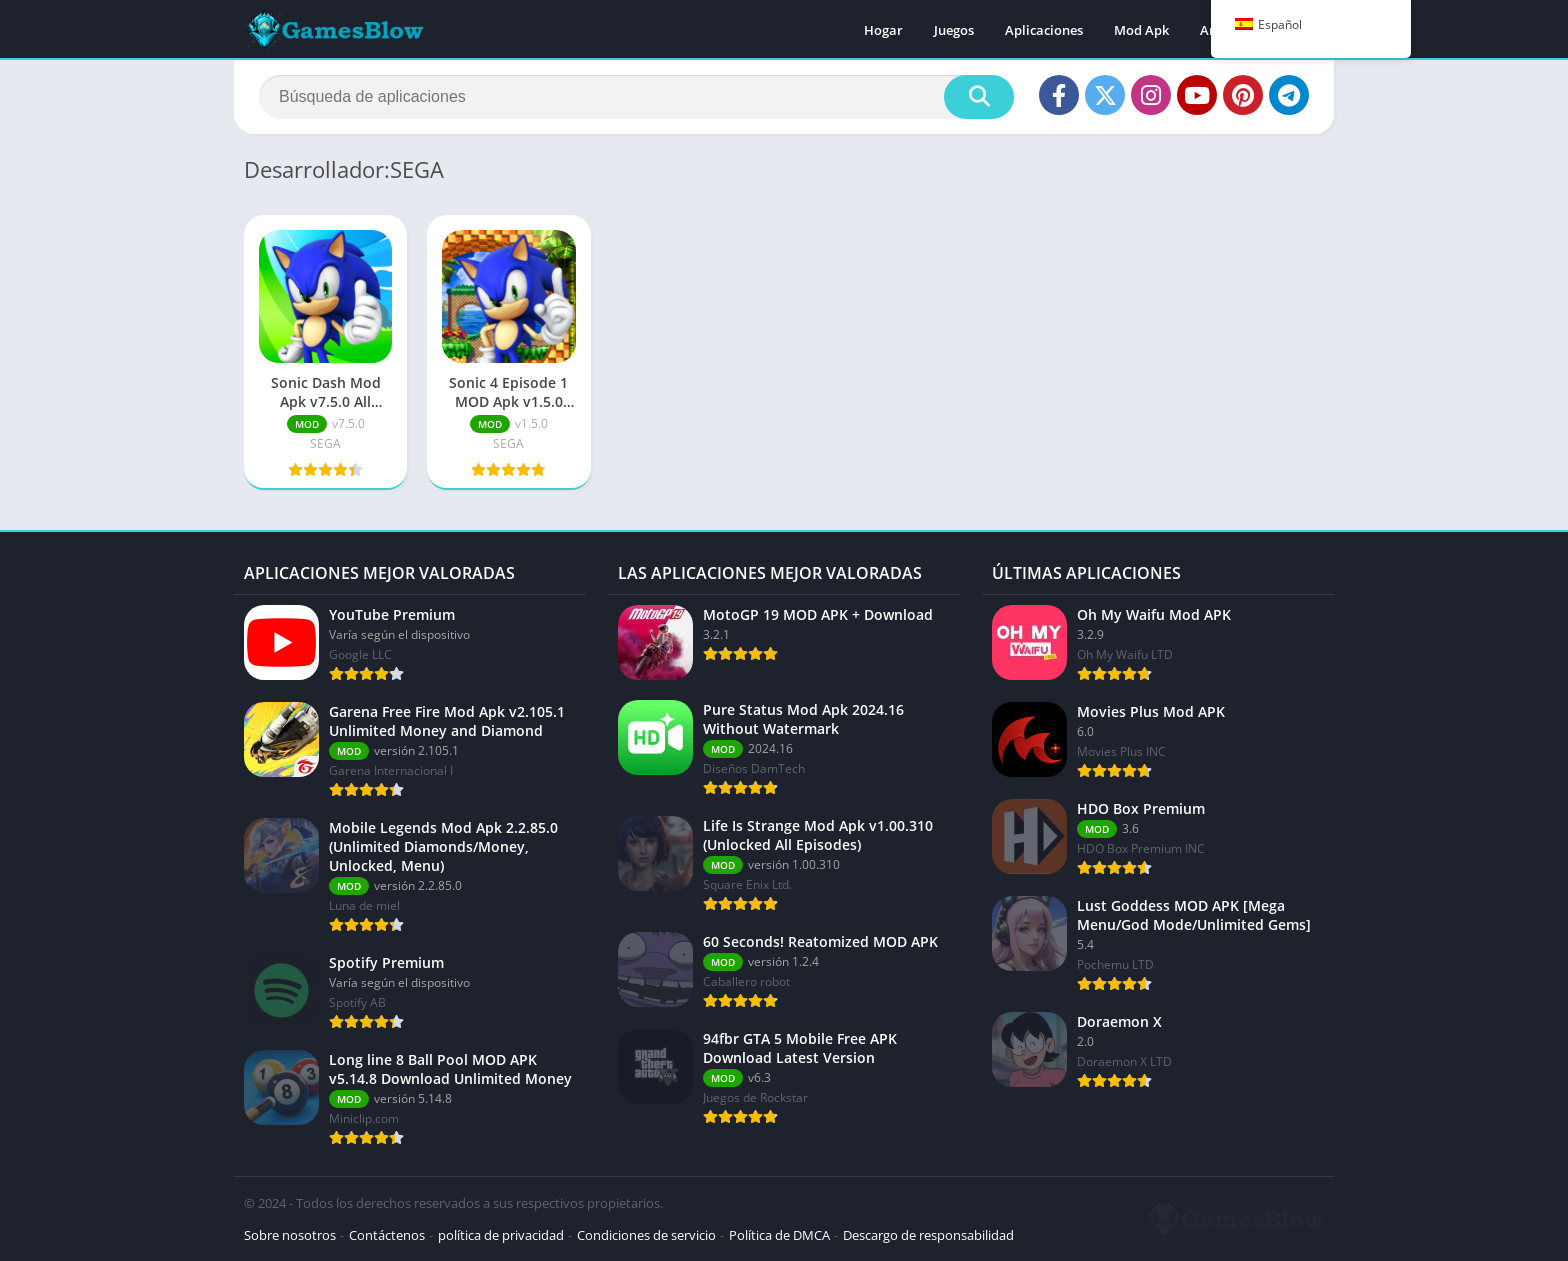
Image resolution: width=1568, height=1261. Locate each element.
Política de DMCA (779, 1235)
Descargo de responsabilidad (928, 1235)
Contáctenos (387, 1235)
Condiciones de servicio (646, 1235)
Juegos (954, 30)
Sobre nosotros (290, 1235)
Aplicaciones (1044, 30)
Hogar (883, 30)
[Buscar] (636, 97)
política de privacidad (501, 1235)
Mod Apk (1141, 30)
